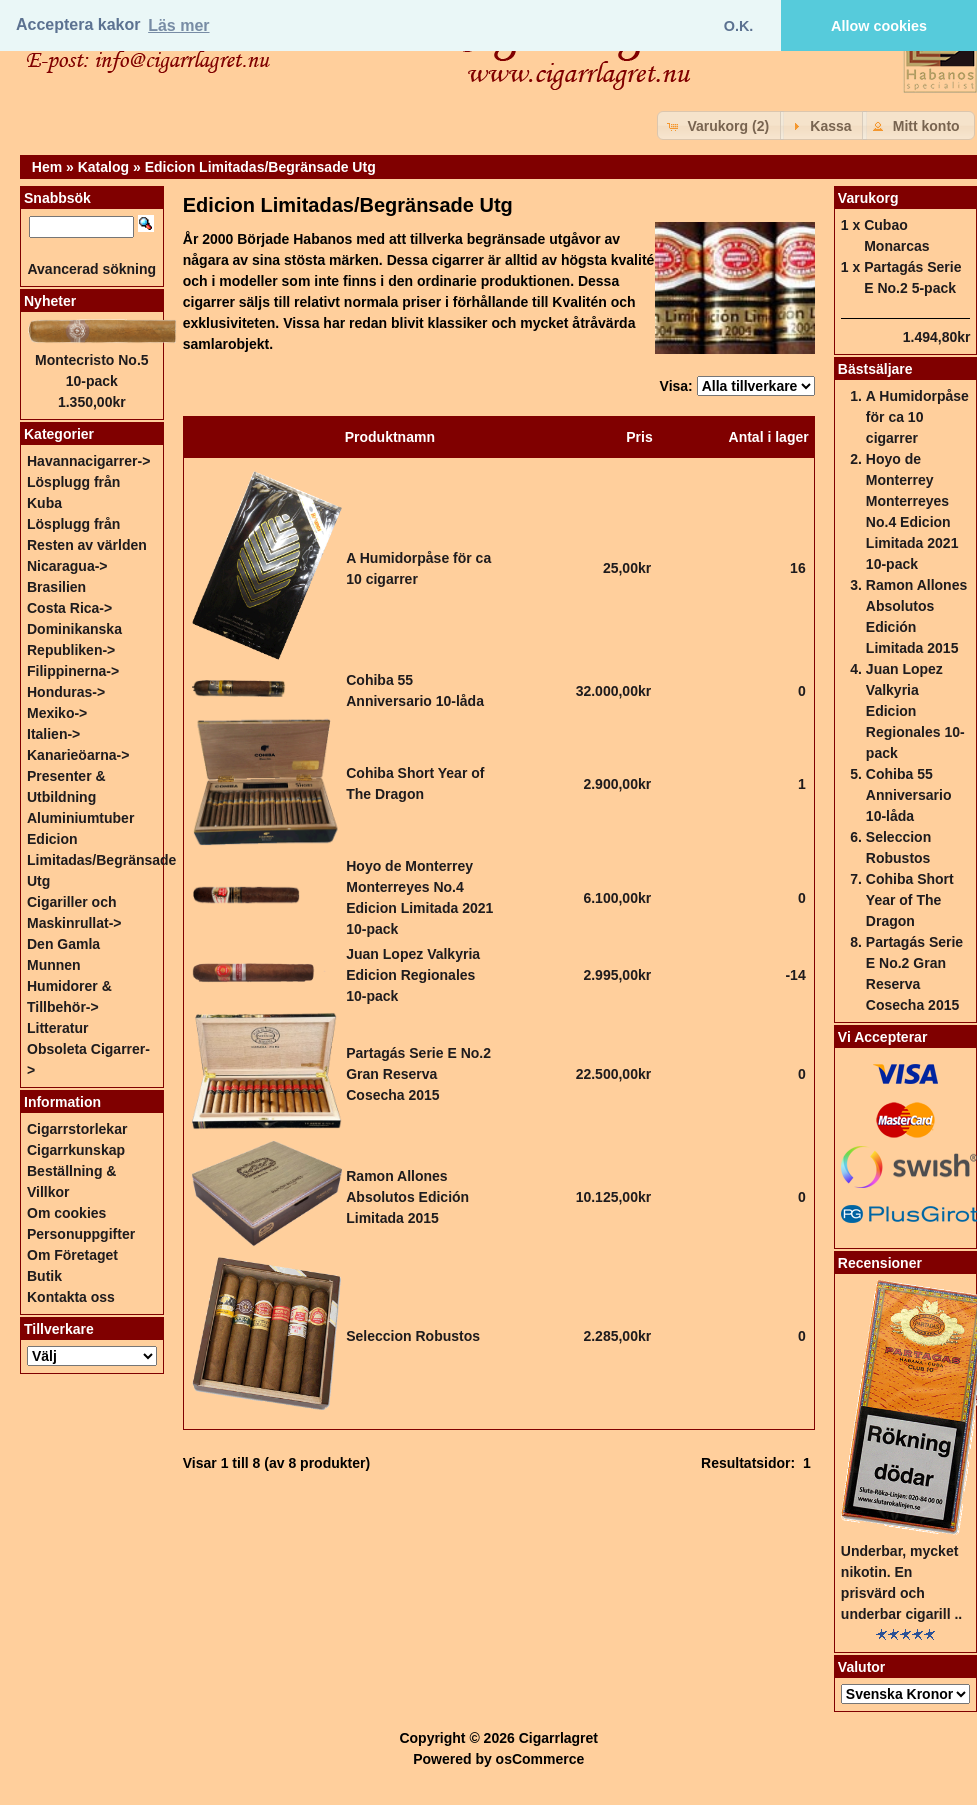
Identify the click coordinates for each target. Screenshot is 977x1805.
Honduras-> (66, 692)
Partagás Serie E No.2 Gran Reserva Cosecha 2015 (418, 1074)
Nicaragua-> (67, 566)
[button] (720, 125)
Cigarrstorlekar (77, 1129)
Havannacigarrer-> (88, 461)
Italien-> (53, 734)
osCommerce (540, 1759)
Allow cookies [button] (879, 26)
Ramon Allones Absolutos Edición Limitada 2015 (407, 1197)
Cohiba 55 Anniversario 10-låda (909, 795)
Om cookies (66, 1213)
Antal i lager (769, 437)
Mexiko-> (57, 713)
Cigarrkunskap (76, 1150)
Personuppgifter (81, 1234)
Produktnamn (390, 437)
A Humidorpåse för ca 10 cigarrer (917, 417)
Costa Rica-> (69, 608)
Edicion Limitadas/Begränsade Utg (260, 167)
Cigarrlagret (558, 1738)
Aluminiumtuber (80, 818)
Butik (44, 1276)
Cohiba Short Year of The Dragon (910, 900)
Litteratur (57, 1028)
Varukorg (868, 198)
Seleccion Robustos (413, 1336)
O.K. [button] (739, 26)
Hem (47, 167)
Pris (639, 437)
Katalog (103, 167)
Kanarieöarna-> (78, 755)
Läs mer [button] (178, 25)
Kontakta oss (71, 1297)
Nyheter (50, 301)
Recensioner (880, 1263)
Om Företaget (72, 1255)
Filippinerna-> (73, 671)
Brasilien (56, 587)
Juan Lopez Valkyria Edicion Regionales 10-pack (413, 975)
